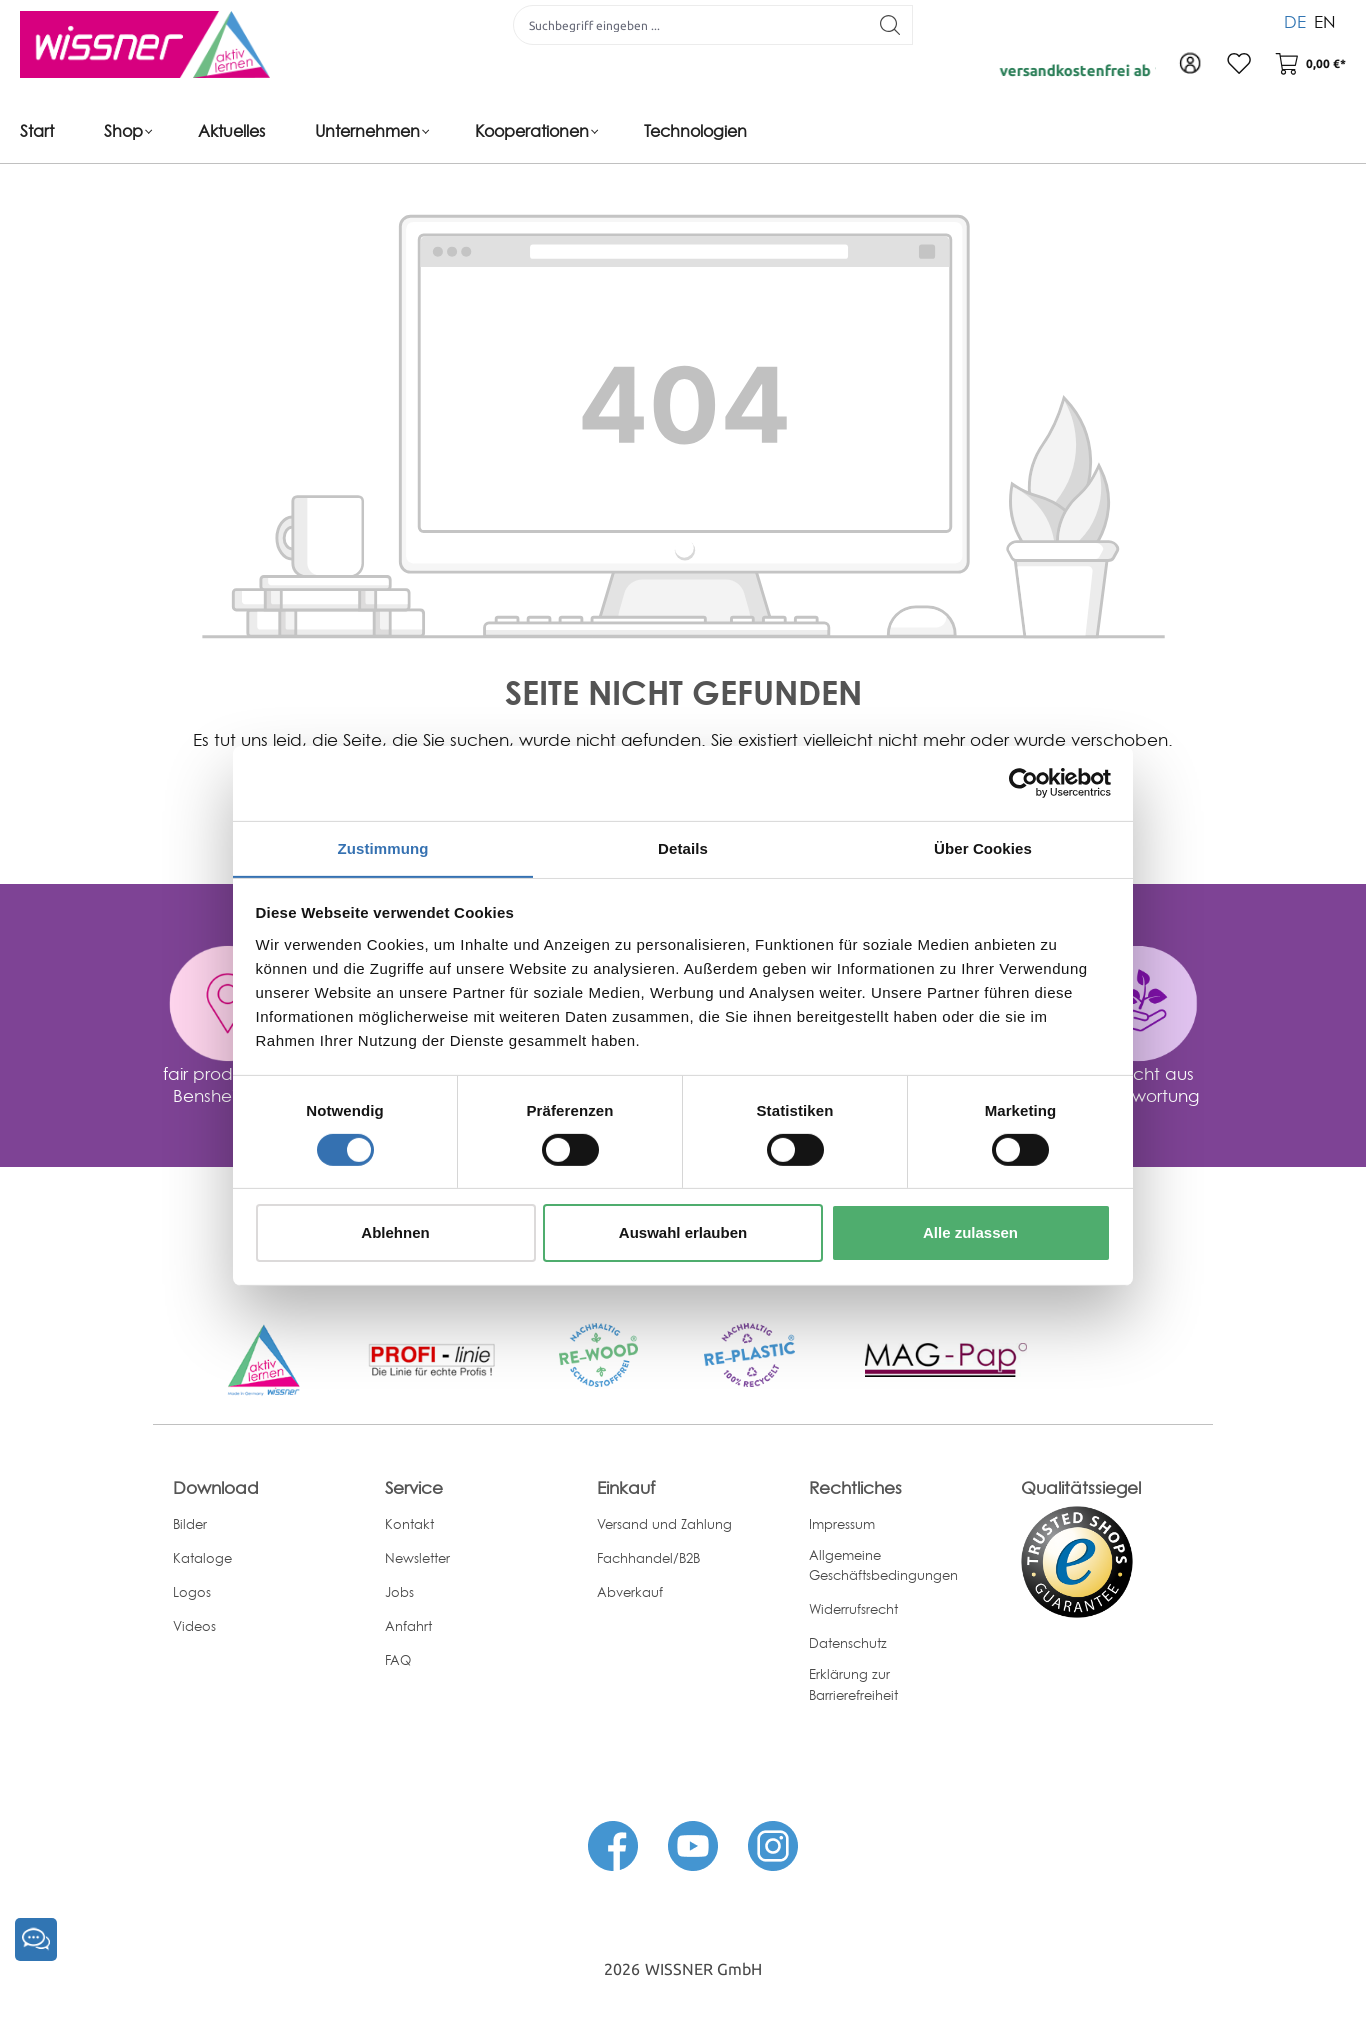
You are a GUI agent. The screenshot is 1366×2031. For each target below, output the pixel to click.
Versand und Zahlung (664, 1524)
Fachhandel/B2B (648, 1558)
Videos (194, 1626)
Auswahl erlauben (683, 1233)
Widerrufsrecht (853, 1609)
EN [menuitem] (1325, 19)
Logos (192, 1592)
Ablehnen (395, 1233)
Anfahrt (408, 1626)
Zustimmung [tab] (383, 847)
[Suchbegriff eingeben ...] (689, 25)
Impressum (842, 1524)
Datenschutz (848, 1643)
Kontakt (409, 1524)
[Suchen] (888, 25)
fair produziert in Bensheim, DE (228, 1084)
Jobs (399, 1592)
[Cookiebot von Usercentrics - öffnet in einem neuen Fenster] (1023, 782)
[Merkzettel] (1236, 65)
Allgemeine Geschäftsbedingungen (883, 1565)
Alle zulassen (970, 1233)
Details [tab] (683, 847)
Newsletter (417, 1558)
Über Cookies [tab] (983, 847)
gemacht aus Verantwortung (1138, 1084)
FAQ (398, 1660)
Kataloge (202, 1558)
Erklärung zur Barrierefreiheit (853, 1684)
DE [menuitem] (1295, 19)
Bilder (190, 1524)
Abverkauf (630, 1592)
